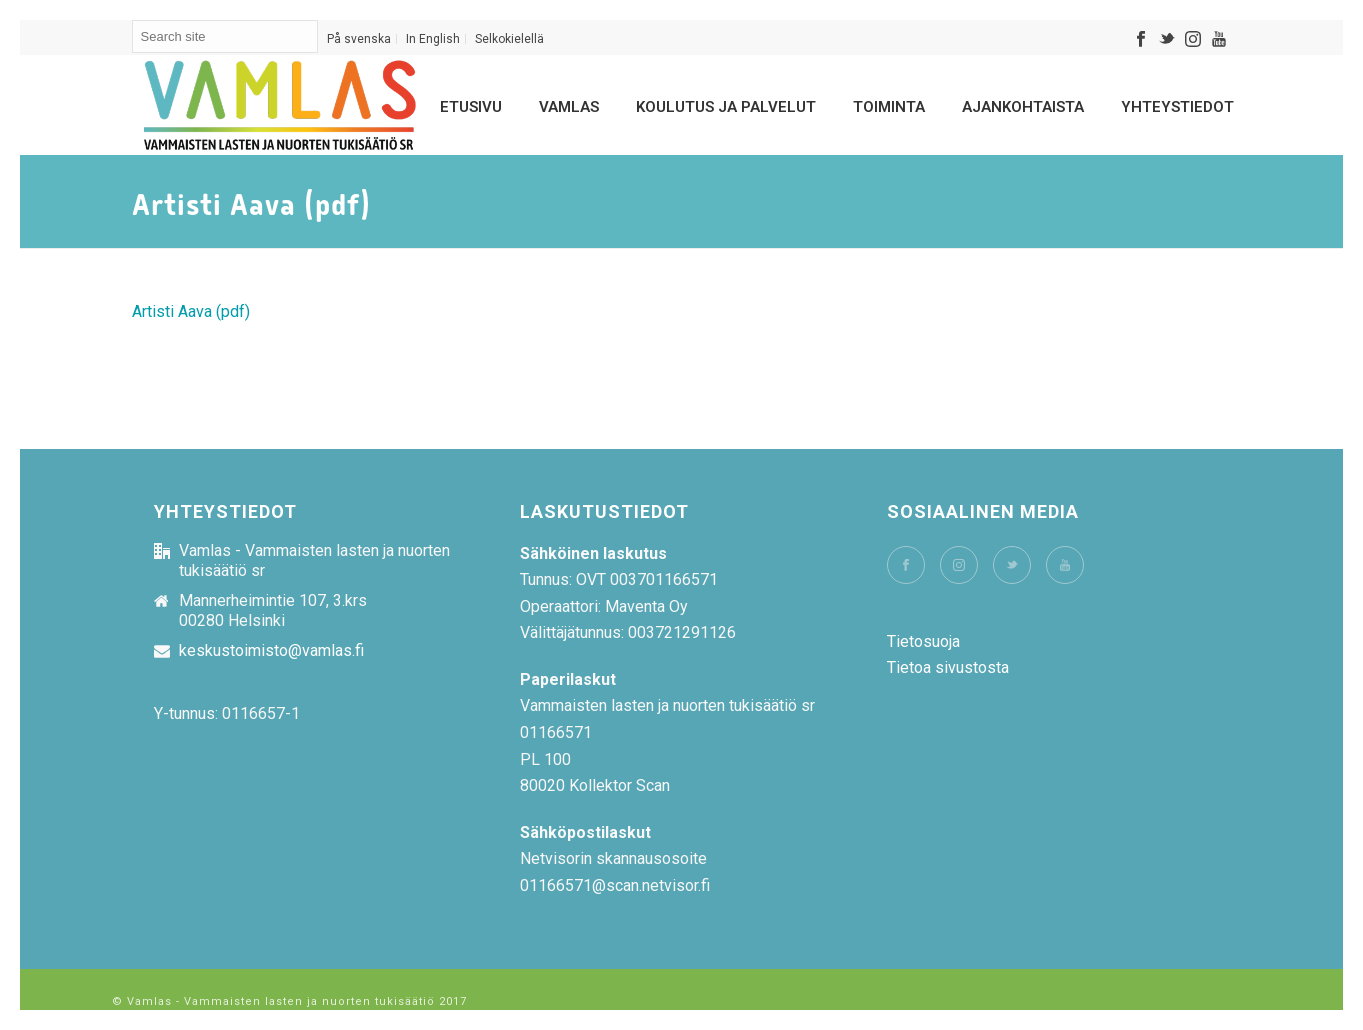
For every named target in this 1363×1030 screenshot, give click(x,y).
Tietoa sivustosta (948, 667)
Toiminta (889, 107)
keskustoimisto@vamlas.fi (271, 651)
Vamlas (569, 107)
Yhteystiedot (1177, 107)
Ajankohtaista (1023, 107)
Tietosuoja (923, 641)
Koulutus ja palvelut (726, 107)
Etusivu (471, 107)
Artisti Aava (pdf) (191, 311)
